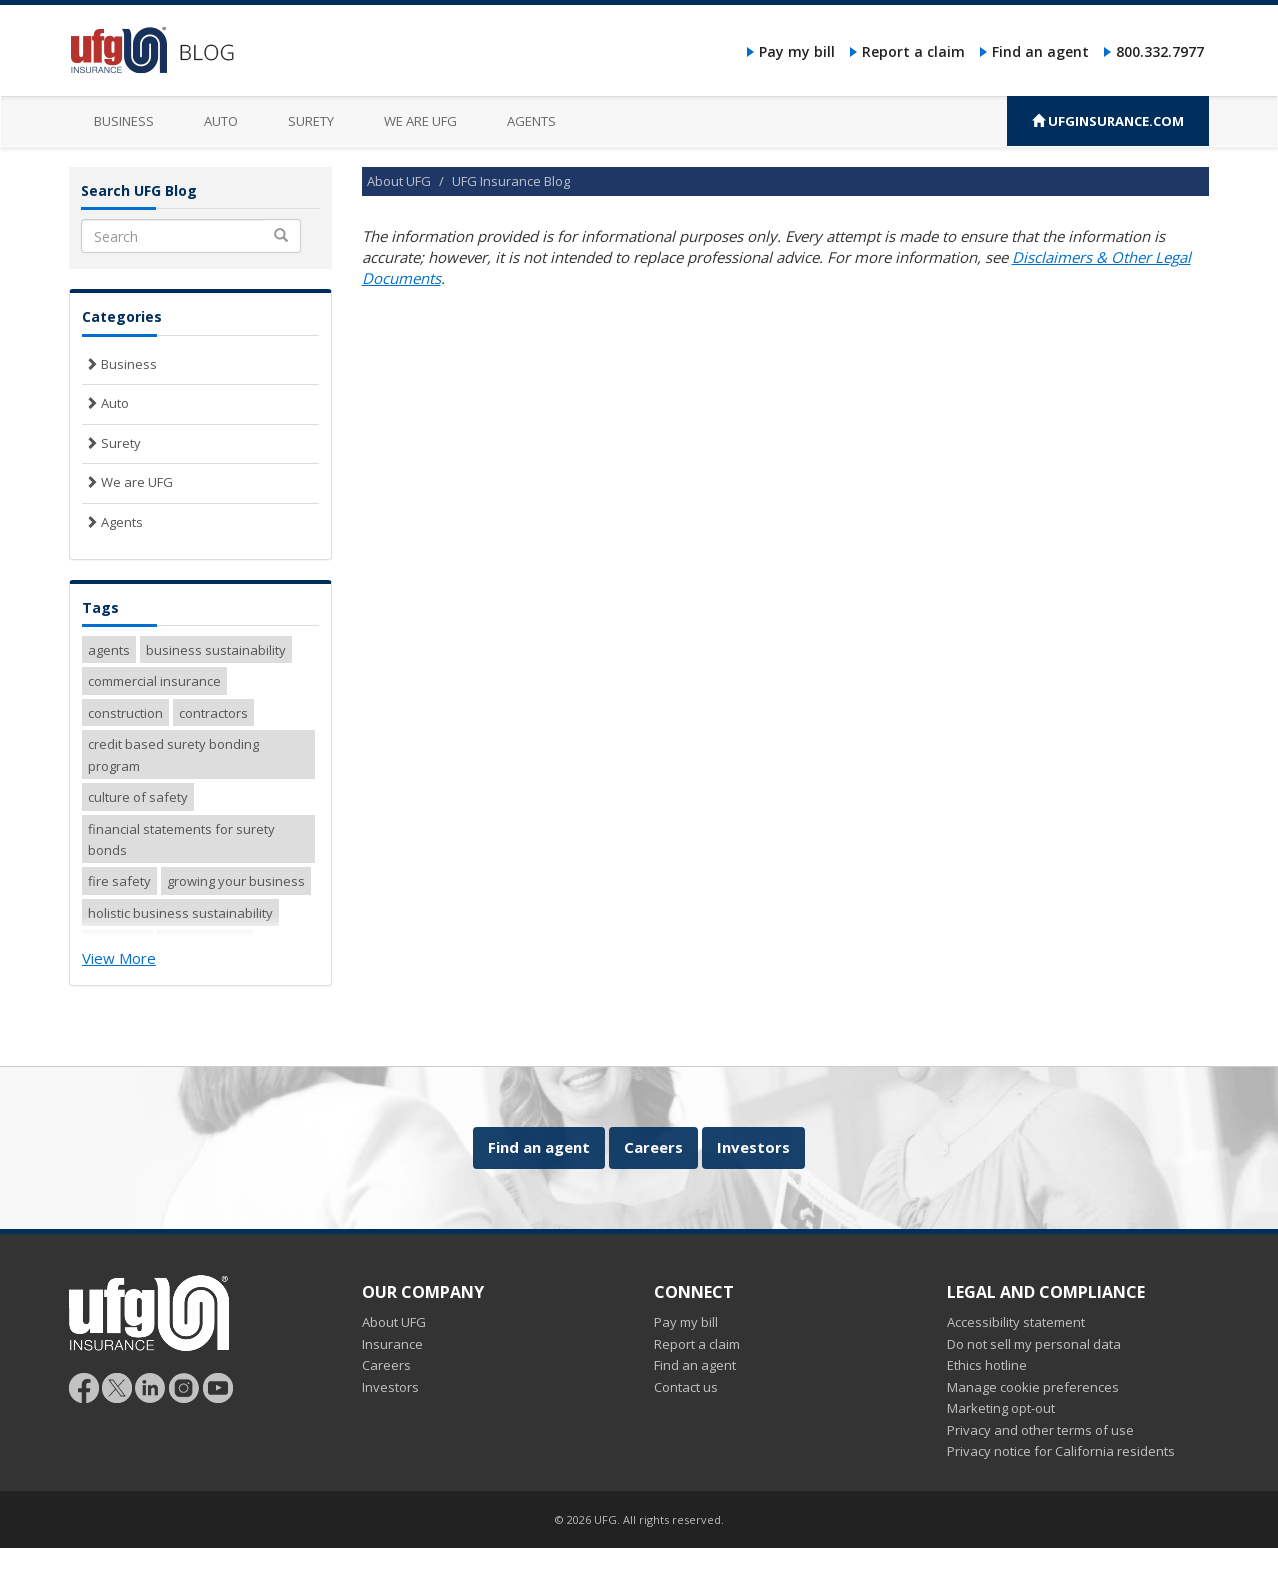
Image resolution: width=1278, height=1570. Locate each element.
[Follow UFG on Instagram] (184, 1386)
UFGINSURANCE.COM (1108, 121)
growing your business (236, 881)
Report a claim (913, 51)
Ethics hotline (987, 1365)
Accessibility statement (1016, 1322)
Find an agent (1040, 51)
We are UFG (420, 121)
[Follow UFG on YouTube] (218, 1386)
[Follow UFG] (117, 1386)
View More (119, 958)
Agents (531, 121)
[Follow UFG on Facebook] (84, 1386)
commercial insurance (154, 681)
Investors (753, 1147)
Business (124, 121)
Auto (221, 121)
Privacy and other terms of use (1040, 1430)
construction (125, 713)
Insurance (392, 1344)
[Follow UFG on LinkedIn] (150, 1386)
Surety (311, 121)
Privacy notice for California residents (1061, 1451)
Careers (653, 1147)
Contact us (686, 1387)
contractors (213, 713)
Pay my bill (797, 51)
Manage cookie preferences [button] (1033, 1387)
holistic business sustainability (180, 913)
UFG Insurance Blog (511, 181)
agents (109, 650)
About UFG (399, 181)
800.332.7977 (1160, 51)
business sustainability (216, 650)
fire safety (119, 881)
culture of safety (138, 797)
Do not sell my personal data (1034, 1344)
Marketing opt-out (1001, 1408)
